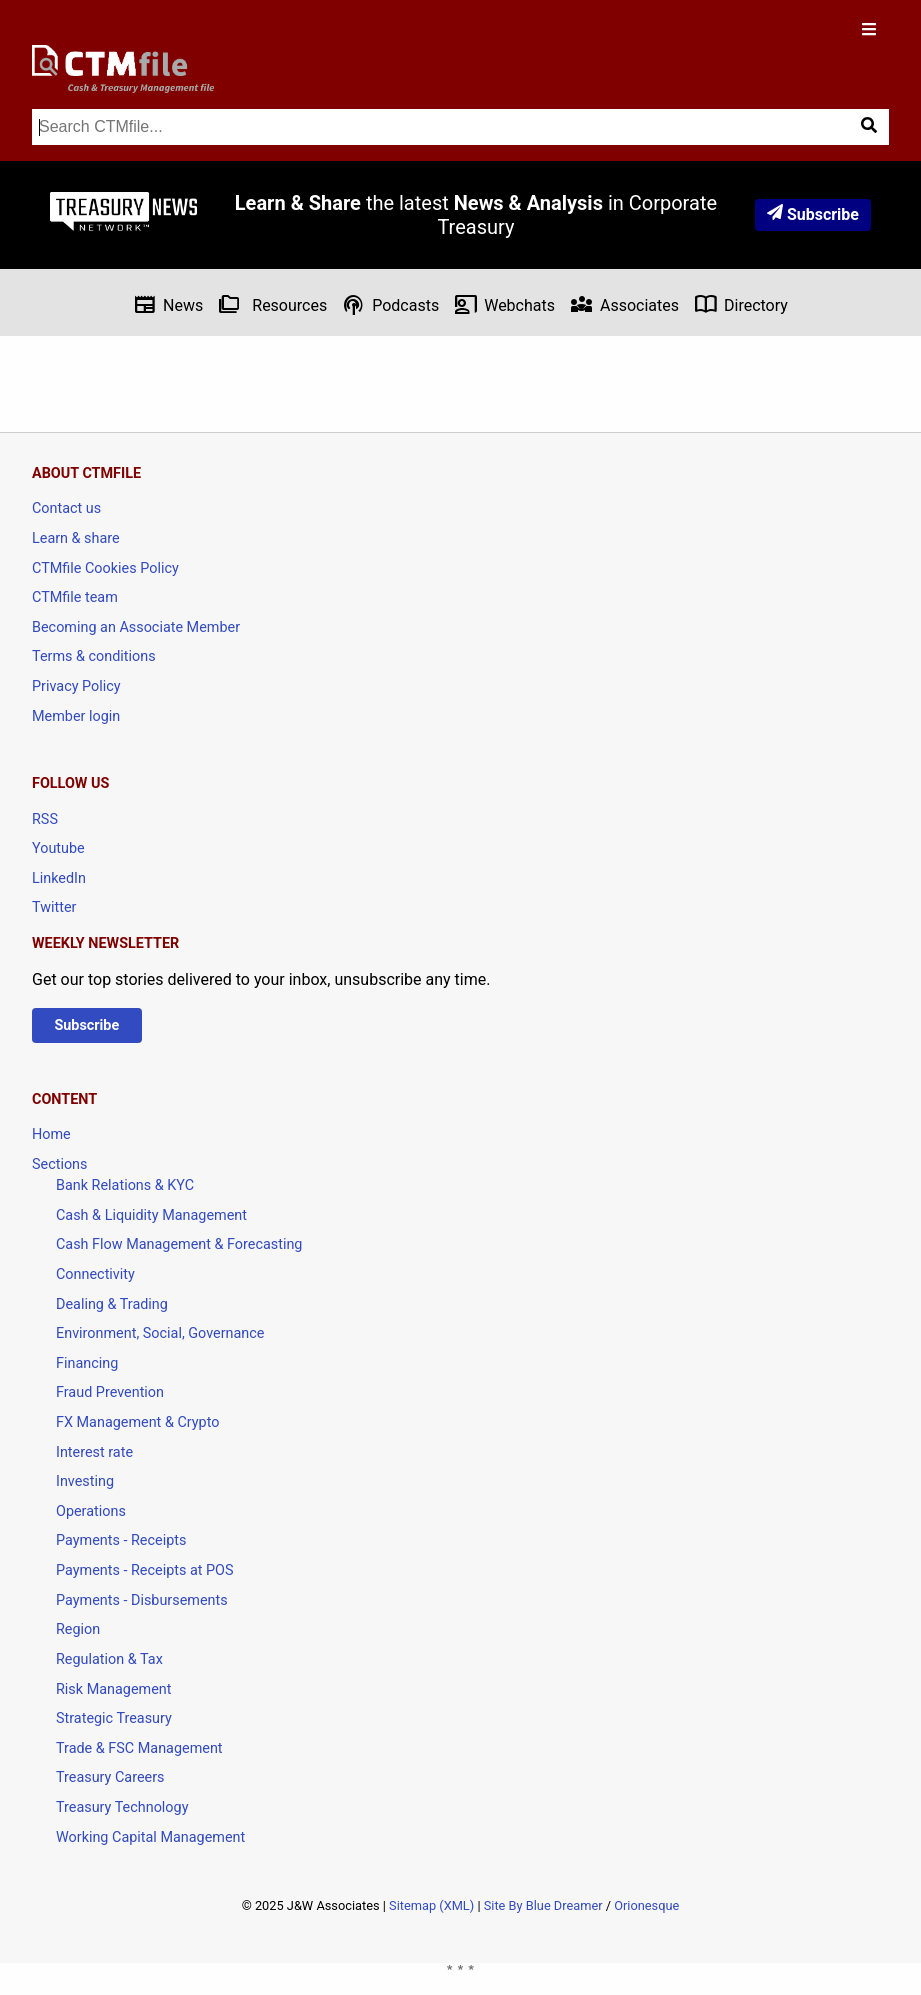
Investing (85, 1481)
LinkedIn (59, 878)
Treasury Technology (122, 1807)
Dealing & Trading (112, 1304)
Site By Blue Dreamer (543, 1905)
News (168, 304)
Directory (741, 304)
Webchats (504, 304)
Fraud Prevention (110, 1392)
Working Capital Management (150, 1837)
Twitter (54, 907)
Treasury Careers (110, 1777)
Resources (272, 304)
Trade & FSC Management (139, 1748)
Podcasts (390, 304)
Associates (624, 304)
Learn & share (76, 538)
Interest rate (94, 1452)
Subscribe (813, 214)
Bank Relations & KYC (125, 1185)
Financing (87, 1363)
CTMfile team (75, 597)
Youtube (58, 848)
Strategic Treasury (114, 1718)
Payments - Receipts (121, 1540)
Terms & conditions (94, 656)
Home (51, 1134)
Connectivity (95, 1274)
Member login (76, 716)
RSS (45, 819)
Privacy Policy (76, 686)
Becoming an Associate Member (136, 627)
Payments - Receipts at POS (145, 1570)
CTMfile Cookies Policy (105, 568)
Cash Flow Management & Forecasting (179, 1244)
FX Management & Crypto (137, 1422)
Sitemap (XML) (431, 1905)
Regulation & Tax (109, 1659)
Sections (60, 1164)
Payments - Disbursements (142, 1600)
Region (78, 1629)
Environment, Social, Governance (160, 1333)
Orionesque (646, 1905)
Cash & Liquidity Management (151, 1215)
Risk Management (113, 1689)
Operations (91, 1511)
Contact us (66, 508)
